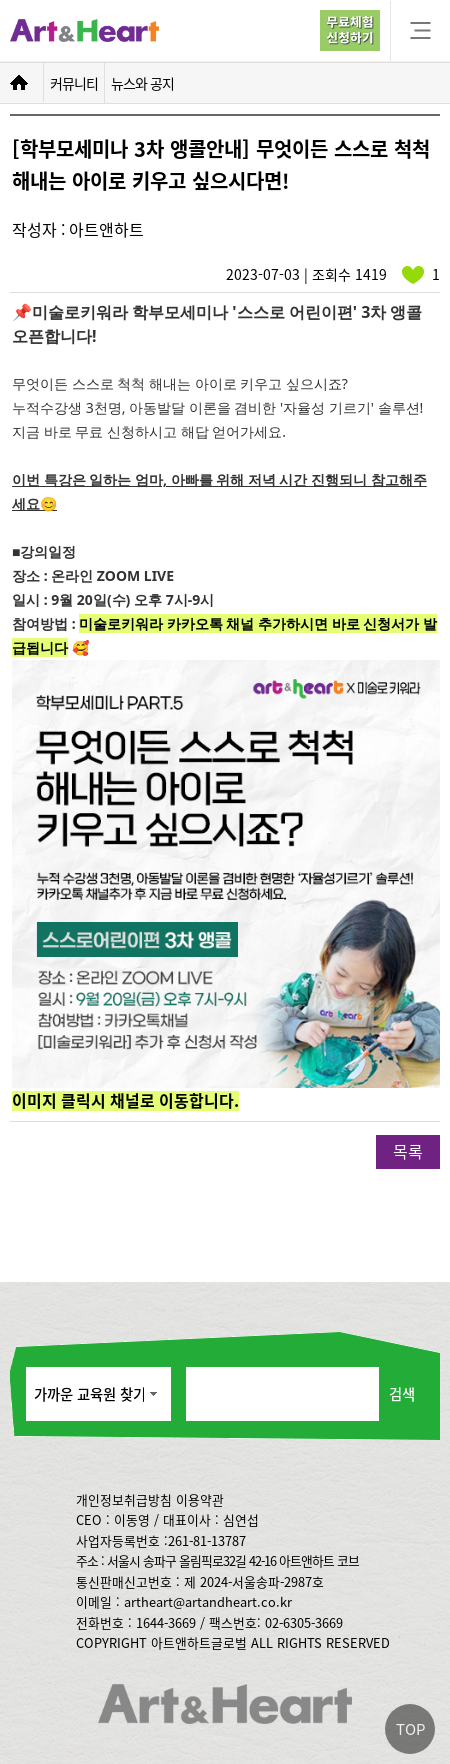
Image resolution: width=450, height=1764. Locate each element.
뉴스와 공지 (142, 83)
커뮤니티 (74, 83)
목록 (408, 1151)
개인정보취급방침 (124, 1499)
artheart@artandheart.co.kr (208, 1601)
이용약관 (200, 1499)
